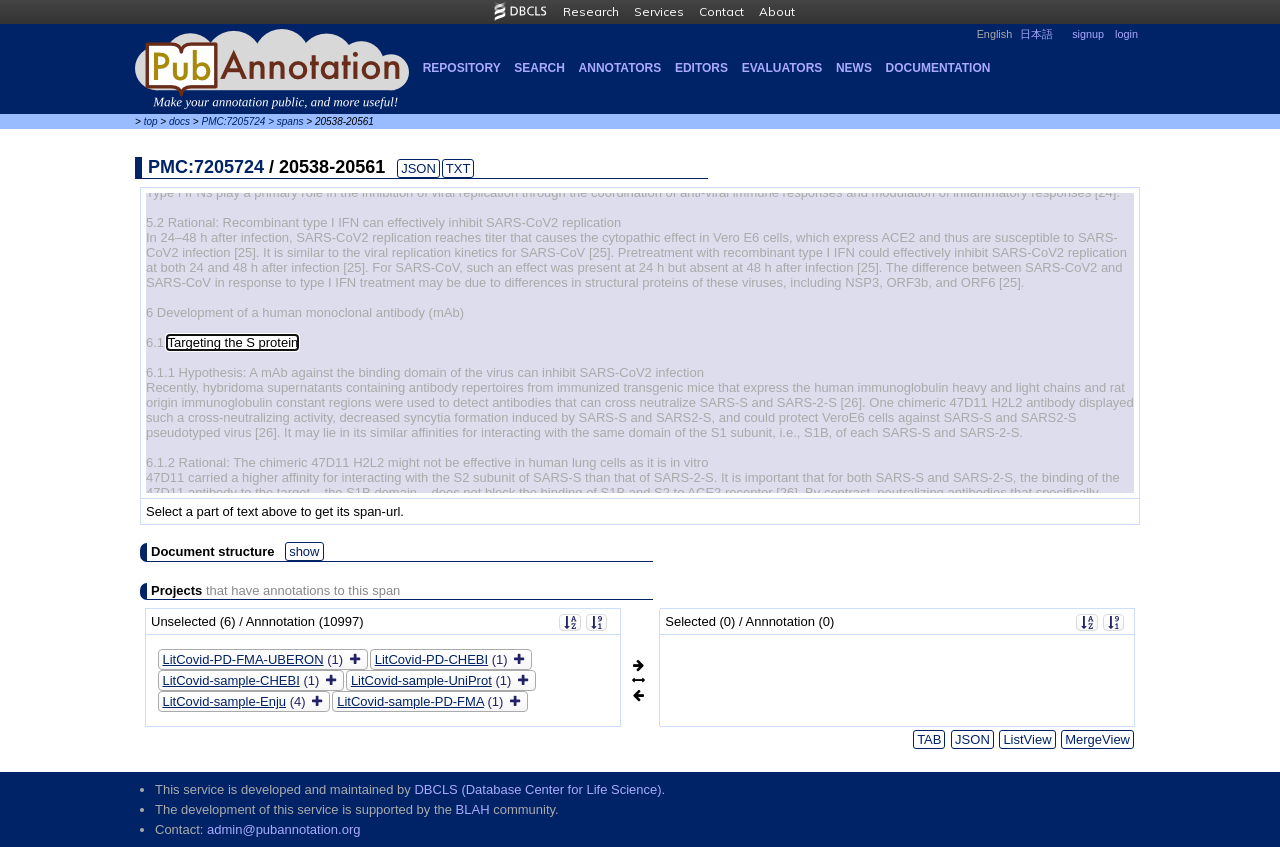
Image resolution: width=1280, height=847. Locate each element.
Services (659, 11)
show (304, 551)
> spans (285, 121)
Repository (462, 68)
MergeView (1097, 739)
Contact (721, 11)
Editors (701, 68)
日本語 (1036, 34)
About (777, 11)
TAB (929, 739)
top (151, 121)
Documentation (938, 68)
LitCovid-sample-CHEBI (231, 680)
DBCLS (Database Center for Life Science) (537, 789)
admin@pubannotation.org (283, 829)
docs (179, 121)
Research (591, 11)
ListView (1027, 739)
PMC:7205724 (233, 121)
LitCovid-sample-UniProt (421, 680)
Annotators (620, 68)
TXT (458, 168)
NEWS (854, 68)
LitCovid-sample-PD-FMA (410, 701)
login (1126, 34)
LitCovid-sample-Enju (225, 701)
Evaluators (782, 68)
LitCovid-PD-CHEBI (431, 659)
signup (1088, 34)
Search (539, 68)
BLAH (473, 809)
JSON (418, 168)
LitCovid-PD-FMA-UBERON (243, 659)
